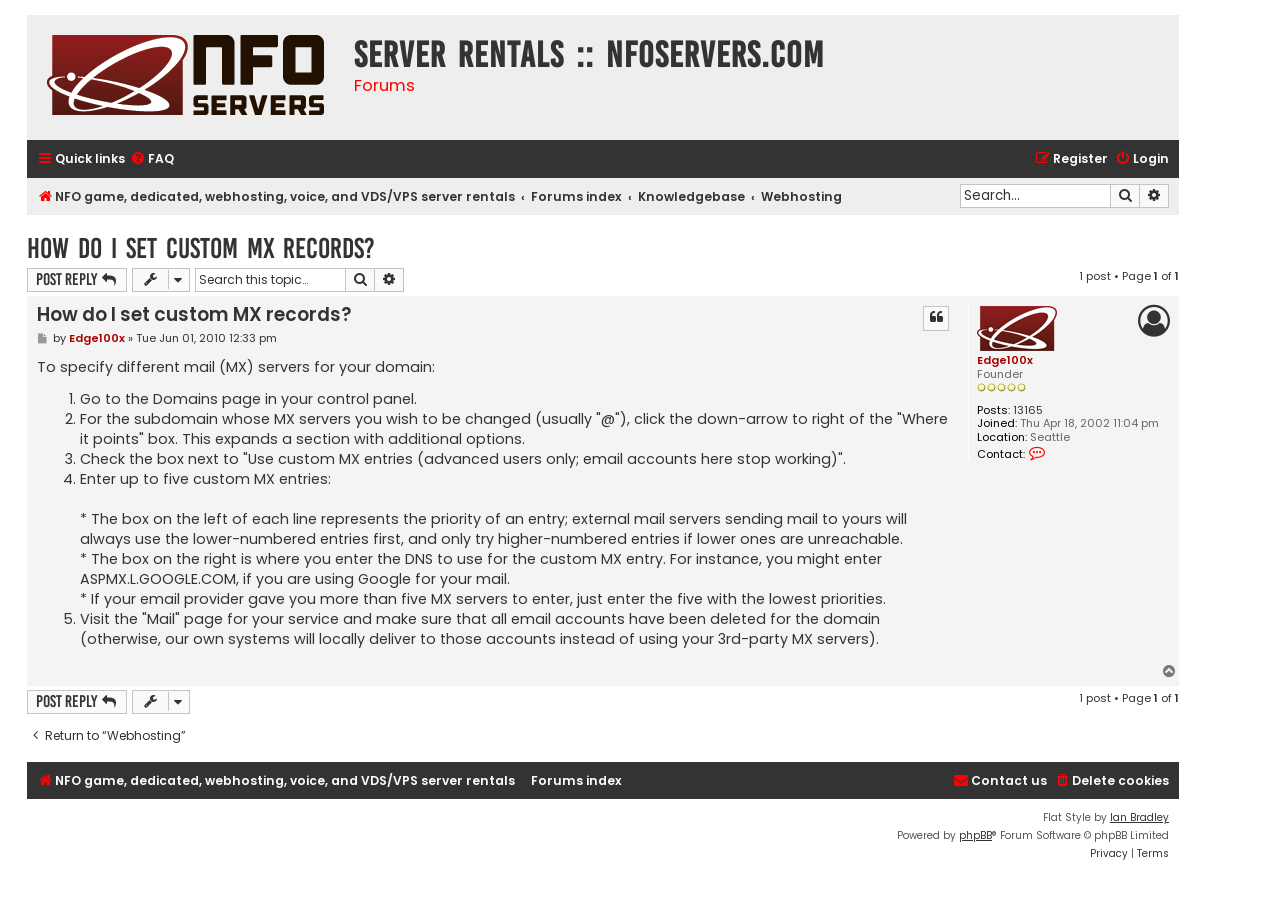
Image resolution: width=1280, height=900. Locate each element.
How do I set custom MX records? (201, 248)
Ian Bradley (1139, 817)
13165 (1028, 410)
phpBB (975, 835)
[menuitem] (152, 159)
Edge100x (1005, 360)
